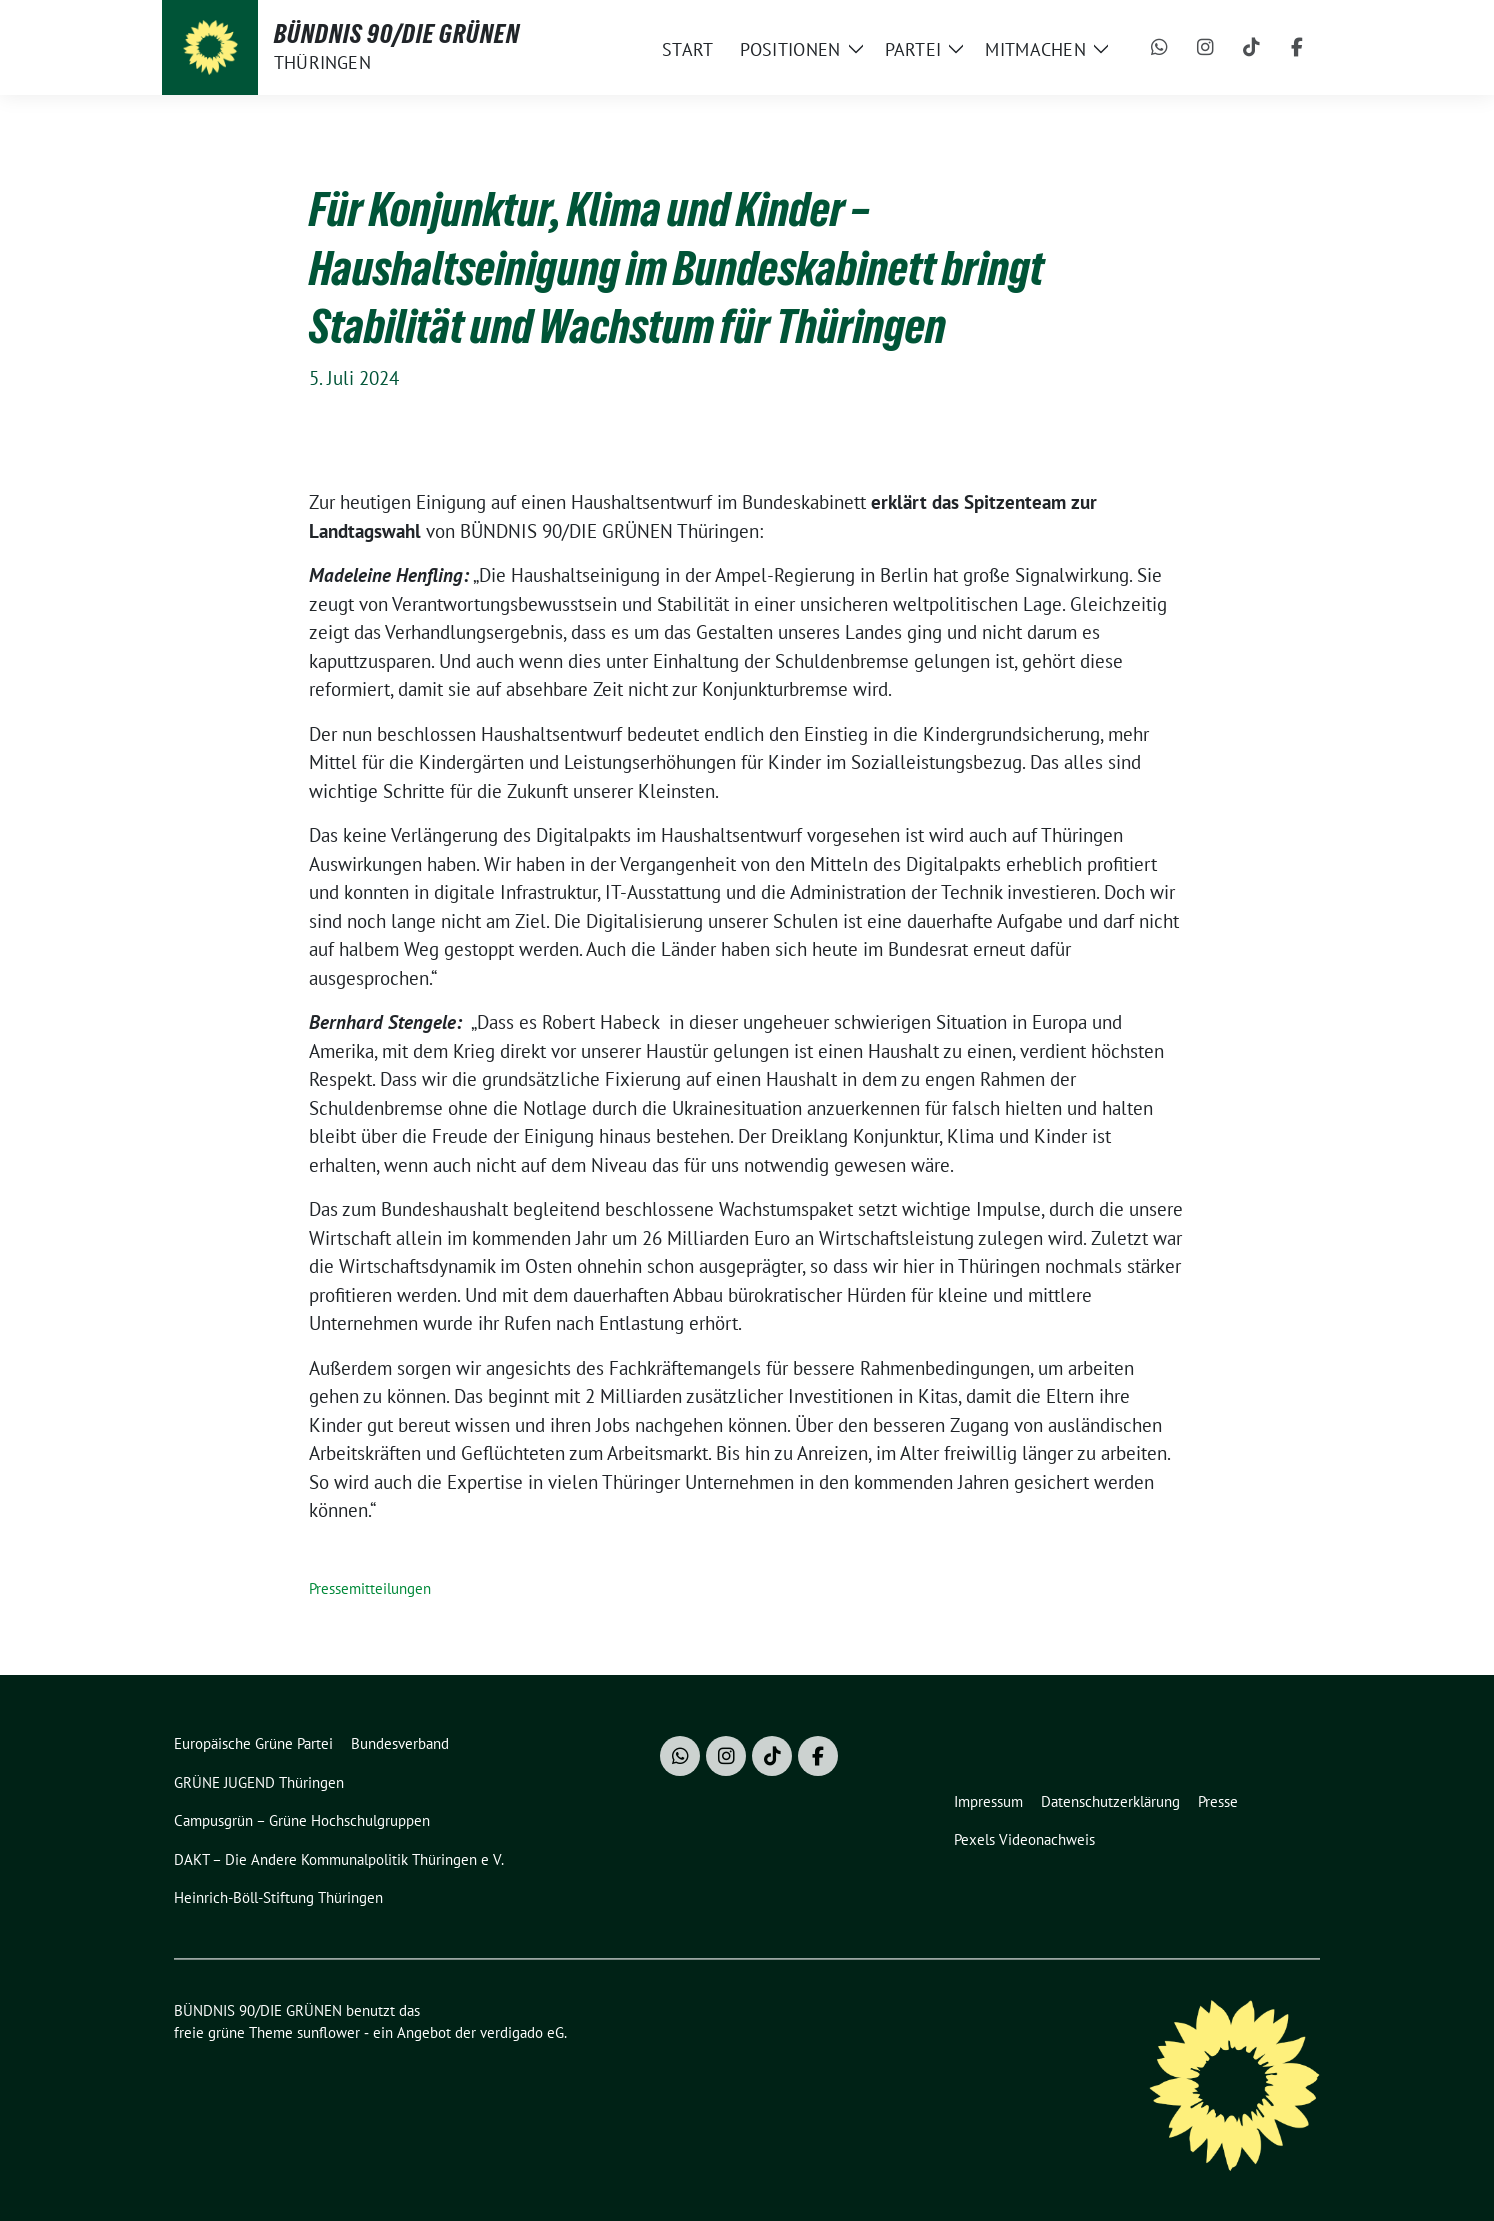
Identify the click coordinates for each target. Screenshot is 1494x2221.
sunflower (328, 2032)
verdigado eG (522, 2032)
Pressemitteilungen (370, 1588)
